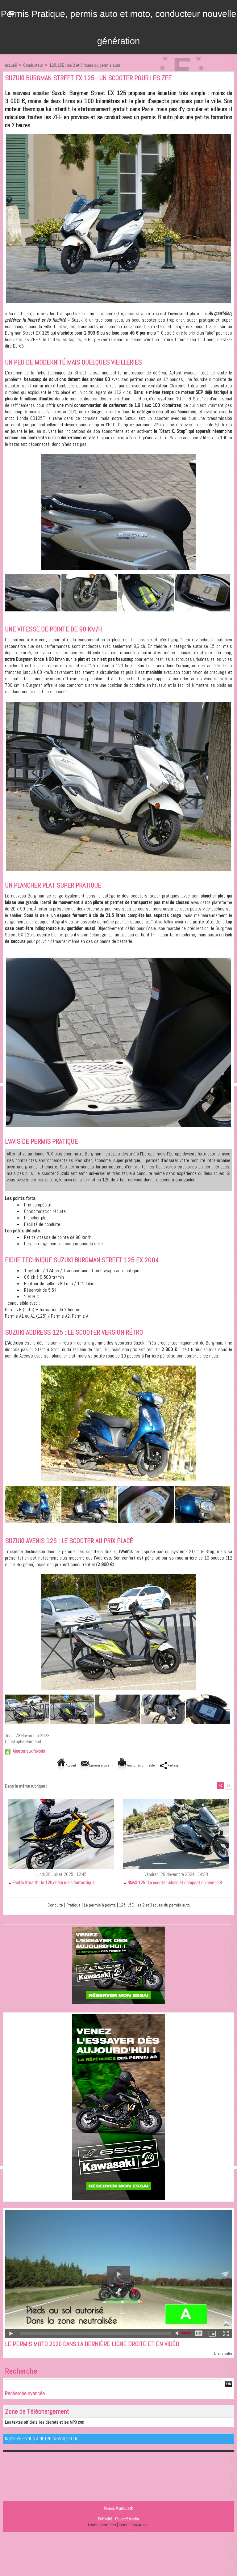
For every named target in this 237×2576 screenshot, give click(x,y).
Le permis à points (96, 1905)
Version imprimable (139, 1765)
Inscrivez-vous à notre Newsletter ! (42, 2439)
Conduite (49, 1905)
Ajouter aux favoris (29, 1751)
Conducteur (33, 65)
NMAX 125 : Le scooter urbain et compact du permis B (172, 1883)
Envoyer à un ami (93, 1765)
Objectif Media (127, 2519)
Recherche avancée (25, 2394)
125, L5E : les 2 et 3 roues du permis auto (85, 65)
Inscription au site (134, 2525)
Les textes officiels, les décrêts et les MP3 (37, 2423)
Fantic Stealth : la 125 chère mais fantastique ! (52, 1883)
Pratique (68, 1905)
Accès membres (101, 2525)
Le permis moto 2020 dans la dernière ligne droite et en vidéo (96, 2344)
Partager (178, 1765)
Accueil (11, 65)
